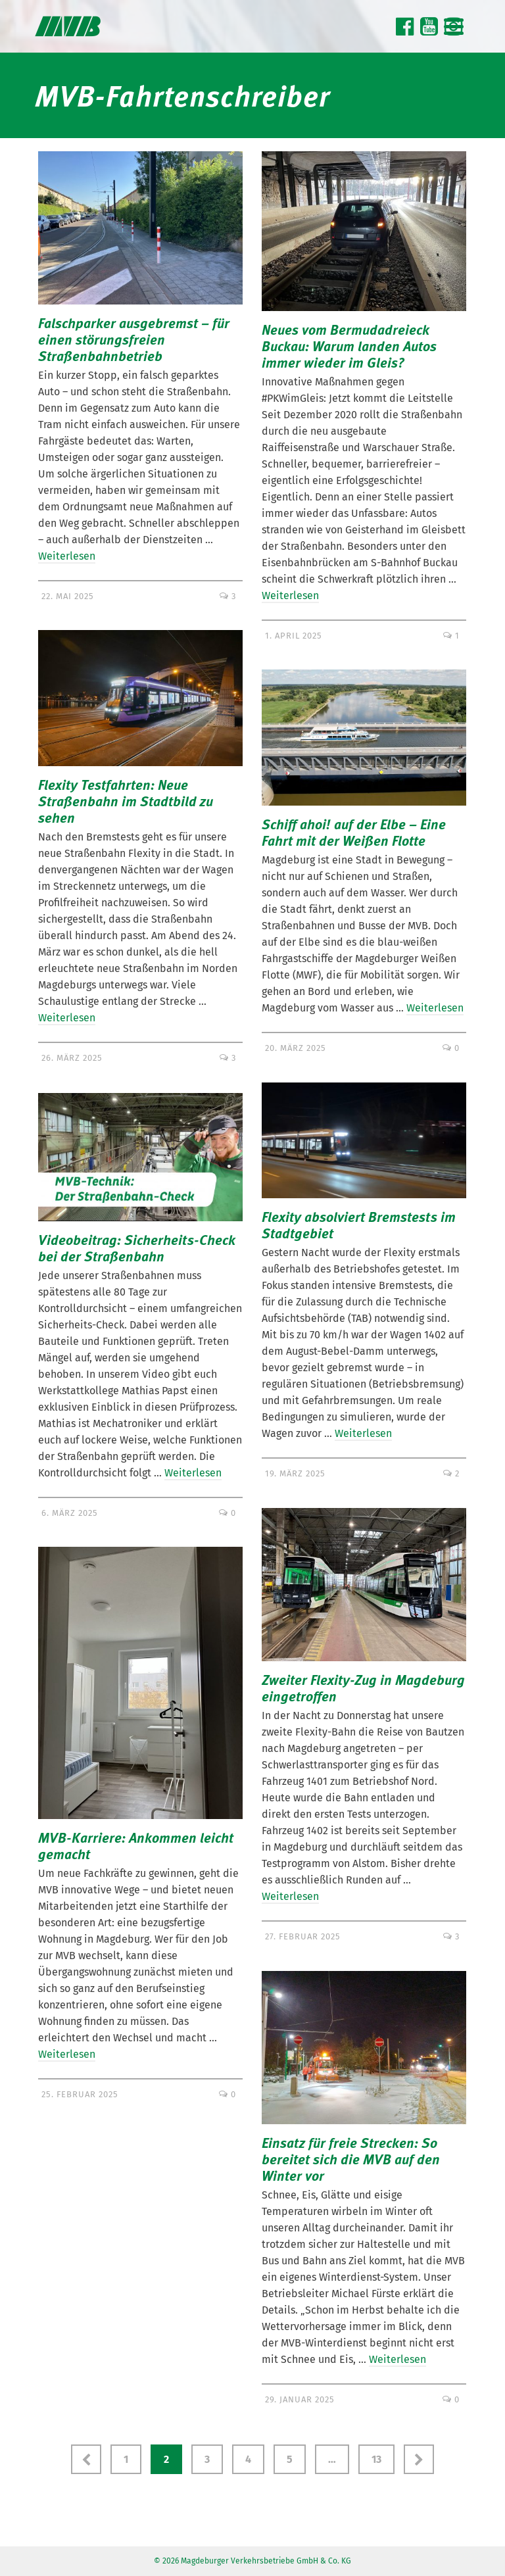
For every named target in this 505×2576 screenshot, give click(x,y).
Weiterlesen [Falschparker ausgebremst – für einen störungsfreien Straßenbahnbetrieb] (66, 556)
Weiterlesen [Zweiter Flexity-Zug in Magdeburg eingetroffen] (290, 1896)
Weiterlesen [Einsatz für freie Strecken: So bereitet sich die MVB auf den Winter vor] (397, 2359)
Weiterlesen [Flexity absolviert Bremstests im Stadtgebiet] (363, 1433)
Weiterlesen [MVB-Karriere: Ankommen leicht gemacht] (66, 2054)
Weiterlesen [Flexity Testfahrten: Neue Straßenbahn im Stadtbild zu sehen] (66, 1017)
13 (376, 2459)
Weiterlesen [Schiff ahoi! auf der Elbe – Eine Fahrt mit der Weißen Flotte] (435, 1008)
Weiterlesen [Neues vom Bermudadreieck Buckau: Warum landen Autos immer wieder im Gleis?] (290, 595)
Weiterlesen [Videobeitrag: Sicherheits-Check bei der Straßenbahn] (193, 1473)
